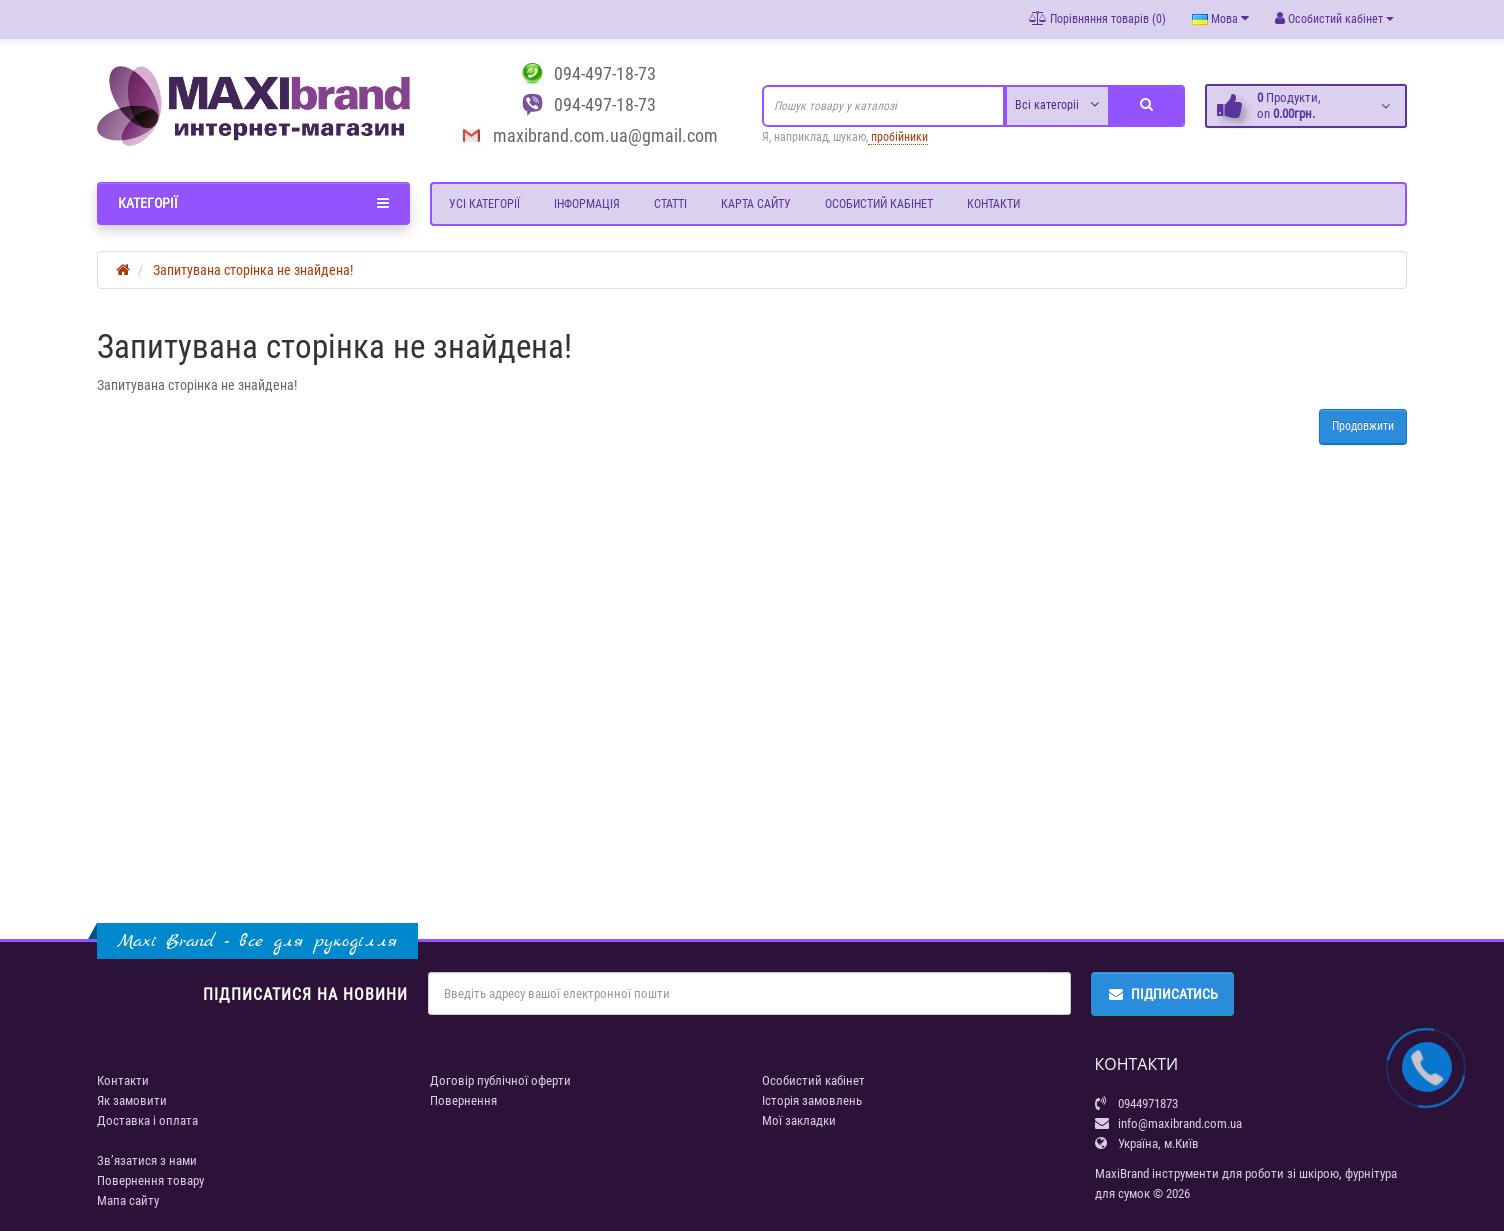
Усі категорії (484, 204)
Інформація (587, 204)
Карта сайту (756, 204)
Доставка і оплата (147, 1120)
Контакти (993, 204)
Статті (670, 204)
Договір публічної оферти (500, 1080)
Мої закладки (799, 1120)
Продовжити (1363, 426)
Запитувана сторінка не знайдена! (253, 270)
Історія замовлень (812, 1100)
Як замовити (132, 1100)
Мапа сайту (128, 1200)
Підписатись (1162, 994)
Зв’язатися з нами (147, 1160)
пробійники (898, 137)
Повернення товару (150, 1180)
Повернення (463, 1100)
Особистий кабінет (879, 204)
